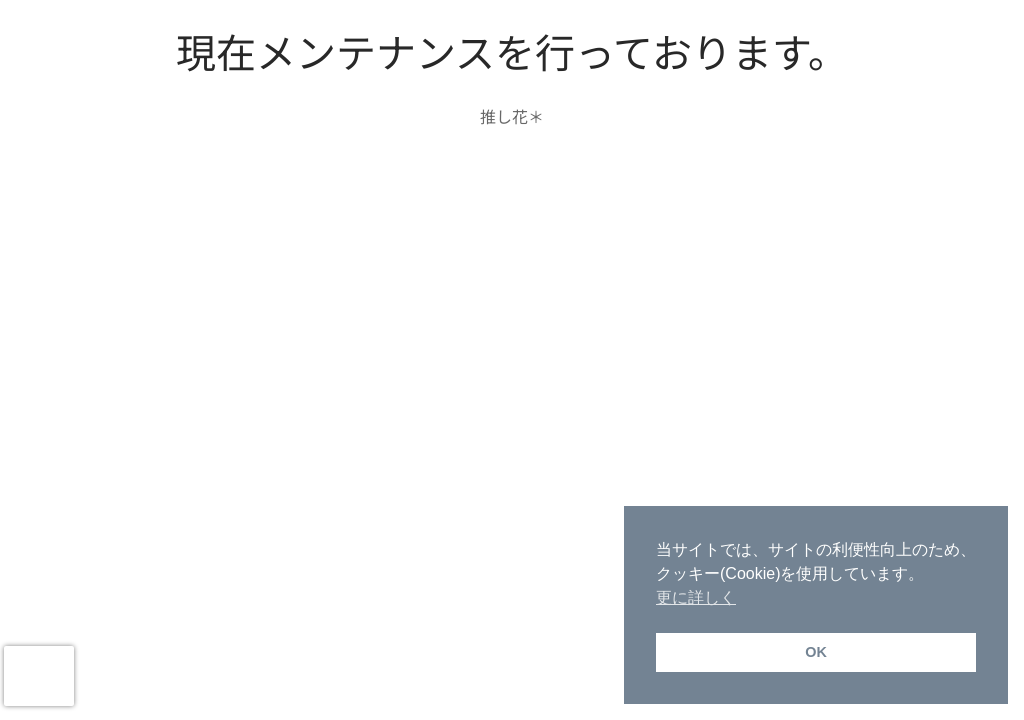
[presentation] (39, 676)
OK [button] (816, 652)
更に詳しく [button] (696, 597)
